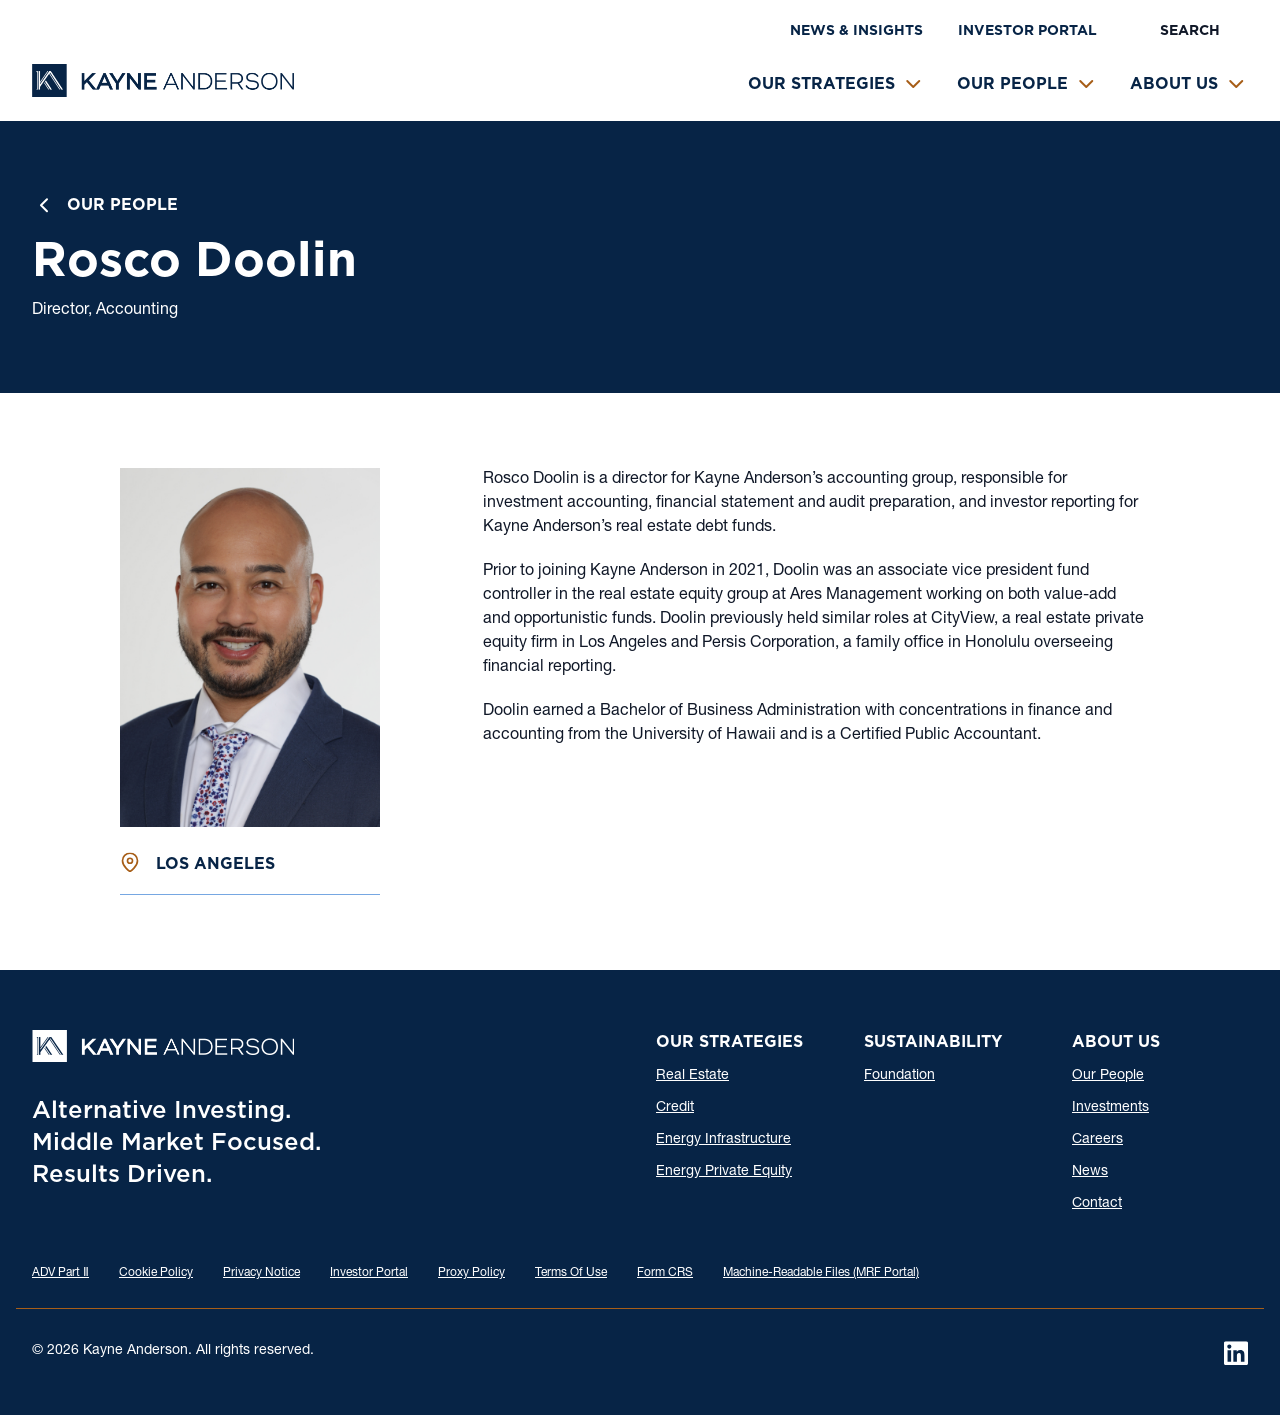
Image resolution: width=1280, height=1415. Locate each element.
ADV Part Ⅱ (60, 1273)
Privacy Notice (261, 1273)
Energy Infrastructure (723, 1140)
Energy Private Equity (724, 1172)
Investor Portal (1027, 30)
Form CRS (665, 1273)
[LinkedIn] (1236, 1353)
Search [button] (1190, 30)
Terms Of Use (571, 1273)
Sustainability (933, 1041)
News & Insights (856, 30)
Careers (1097, 1140)
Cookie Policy (156, 1273)
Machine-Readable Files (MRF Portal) (821, 1273)
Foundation (899, 1076)
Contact (1097, 1204)
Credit (675, 1108)
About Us (1174, 83)
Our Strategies (821, 83)
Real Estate (692, 1076)
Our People (1012, 83)
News (1090, 1172)
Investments (1110, 1108)
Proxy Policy (471, 1273)
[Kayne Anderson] (163, 90)
